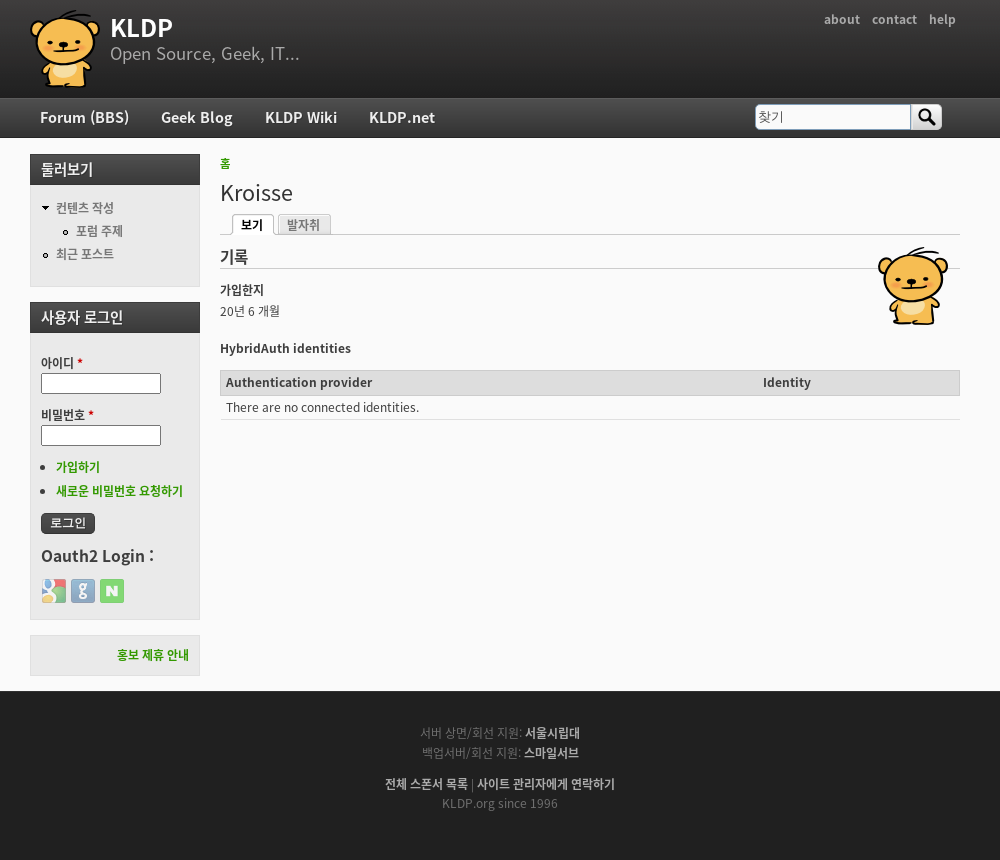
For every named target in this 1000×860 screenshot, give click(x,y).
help (942, 19)
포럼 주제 (99, 231)
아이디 (62, 363)
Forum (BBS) (84, 117)
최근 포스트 (85, 254)
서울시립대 (552, 733)
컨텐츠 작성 (85, 208)
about (842, 19)
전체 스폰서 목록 (426, 784)
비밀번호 (67, 415)
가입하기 (78, 467)
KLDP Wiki (301, 117)
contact (894, 19)
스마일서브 (551, 753)
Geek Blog (197, 117)
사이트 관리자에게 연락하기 (546, 784)
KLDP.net (402, 117)
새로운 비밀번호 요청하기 (119, 491)
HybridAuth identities (285, 348)
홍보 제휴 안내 (153, 655)
